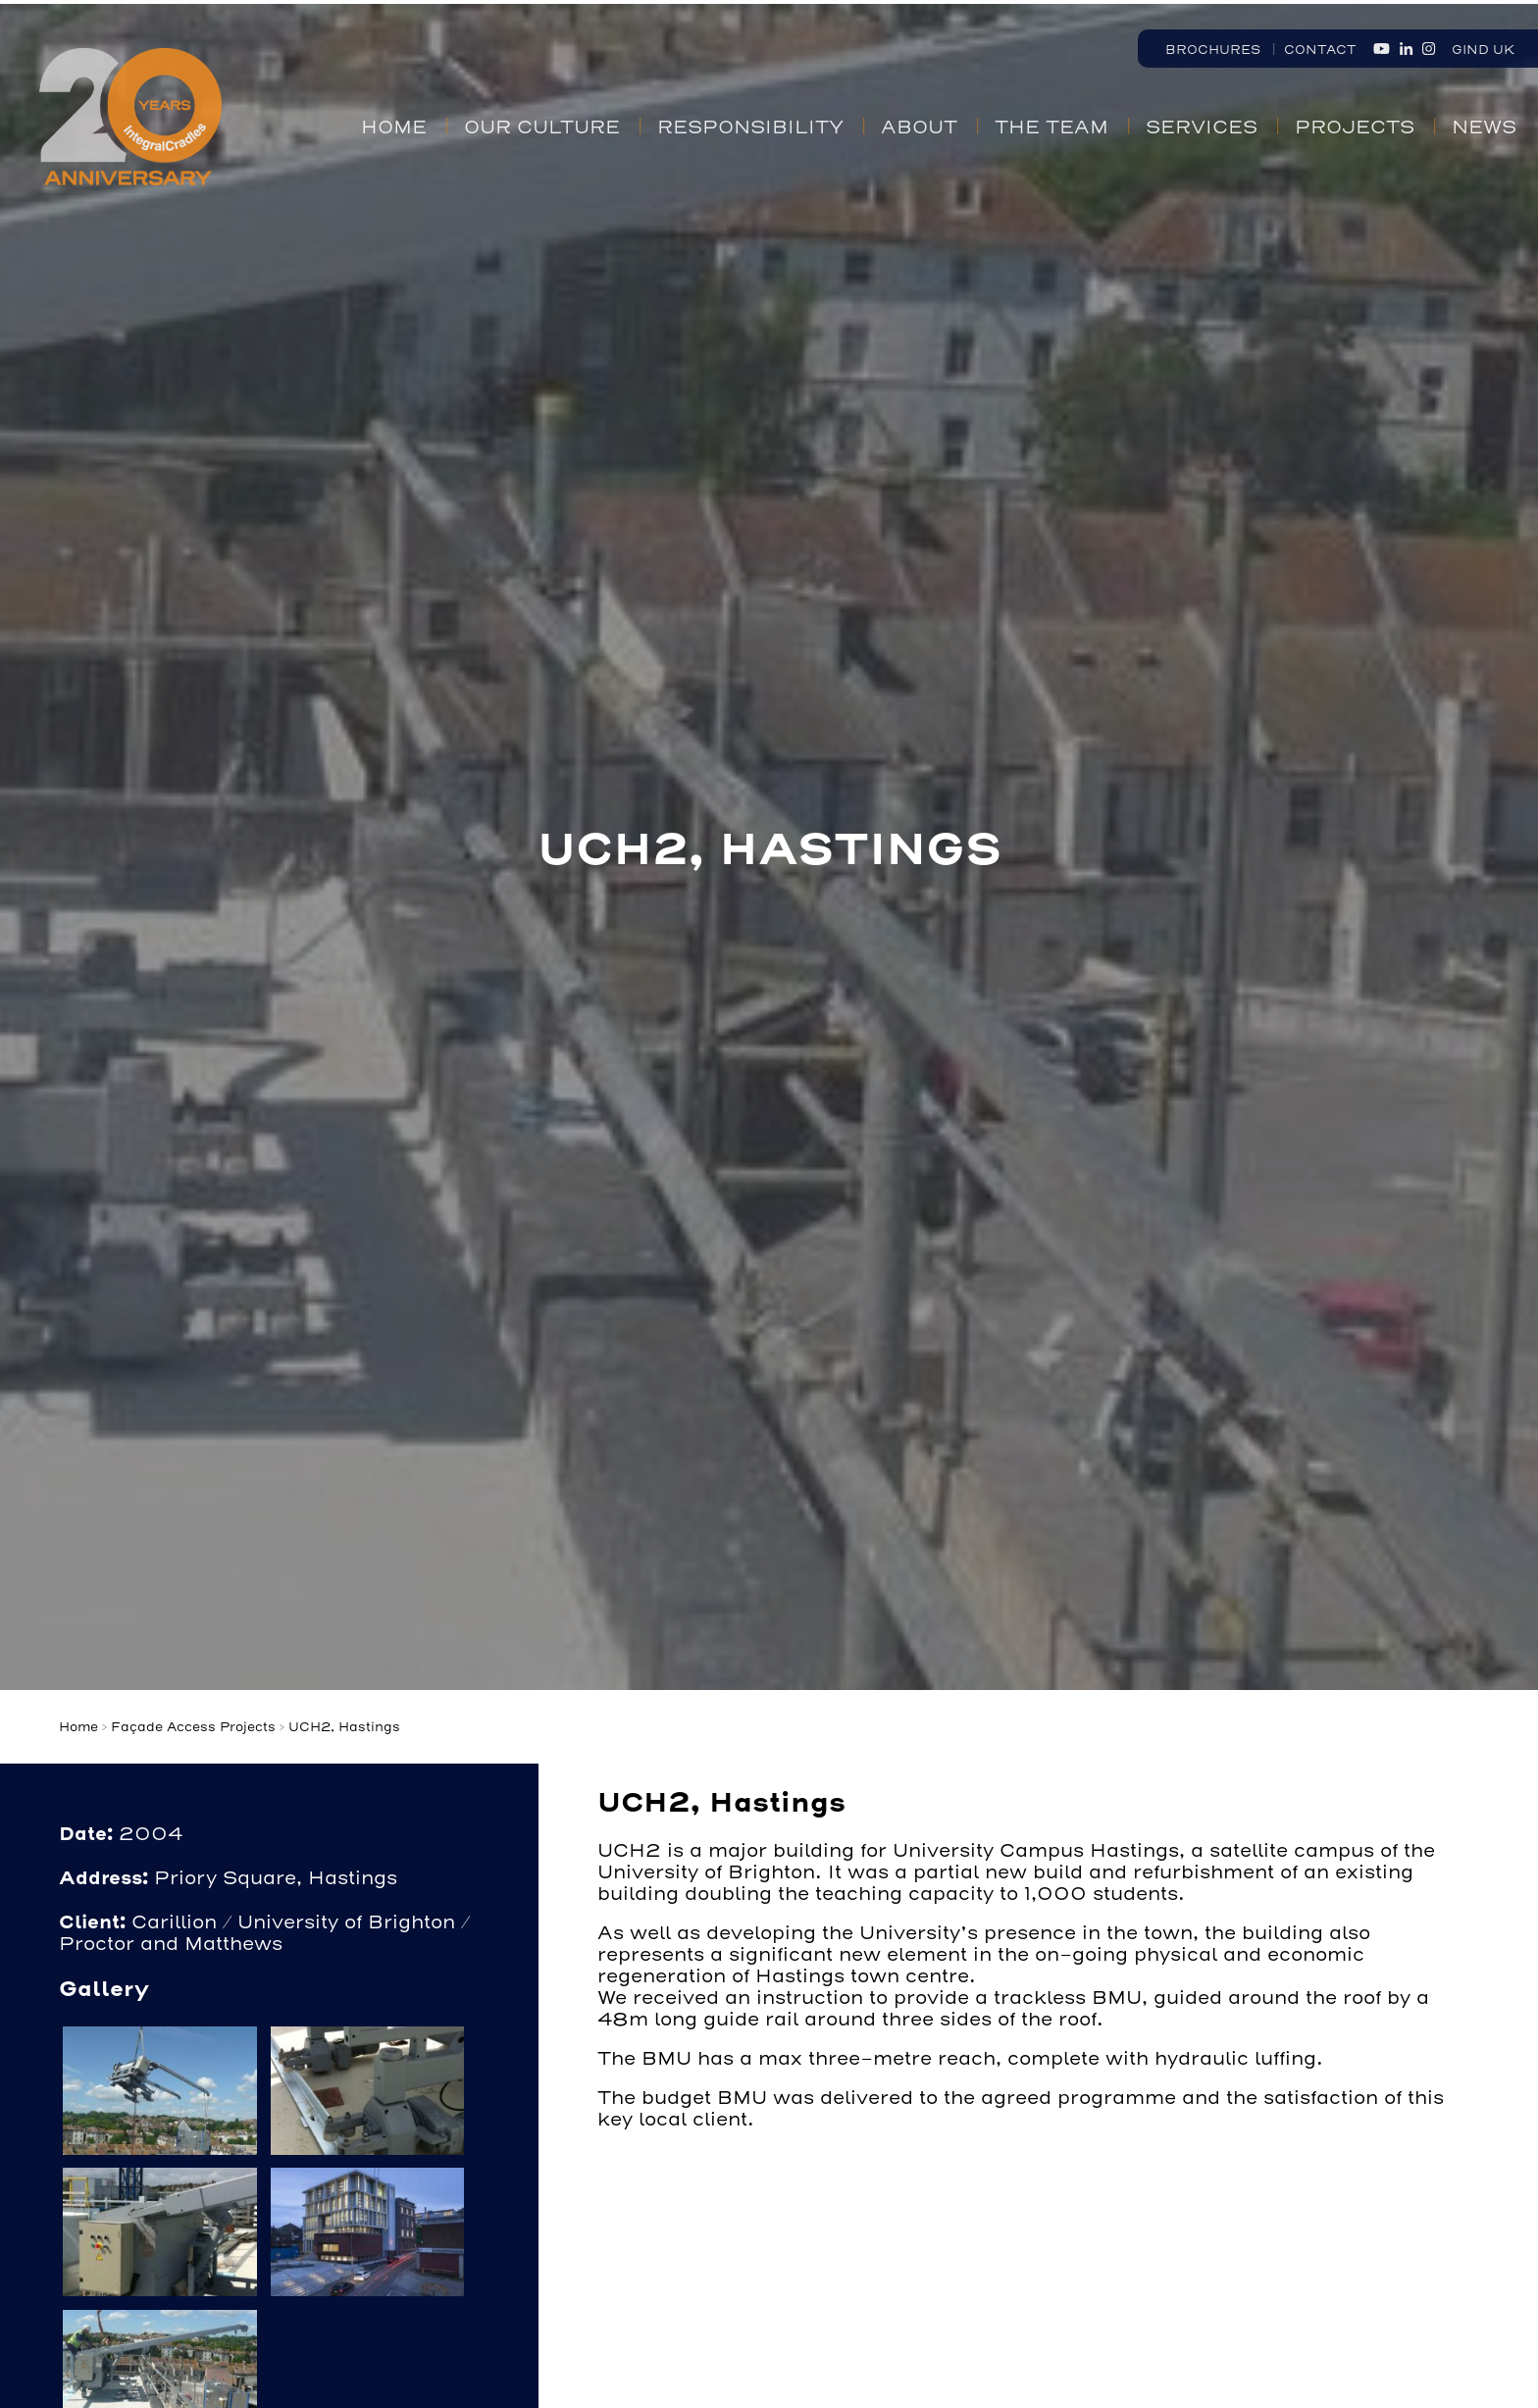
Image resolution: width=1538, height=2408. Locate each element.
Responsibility (750, 127)
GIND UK (1483, 49)
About (919, 127)
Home (394, 127)
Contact (1320, 49)
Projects (1354, 127)
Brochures (1212, 49)
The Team (1051, 127)
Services (1201, 127)
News (1484, 127)
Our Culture (542, 127)
